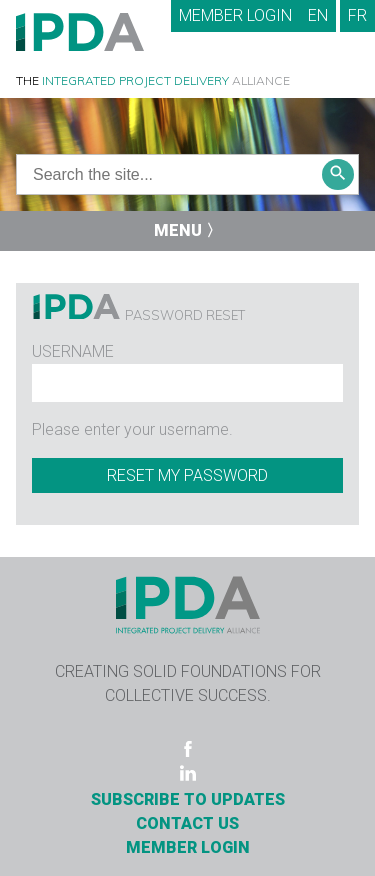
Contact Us (187, 823)
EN (318, 15)
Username (73, 351)
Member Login (235, 15)
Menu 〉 (188, 230)
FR (357, 15)
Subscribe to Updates (188, 799)
